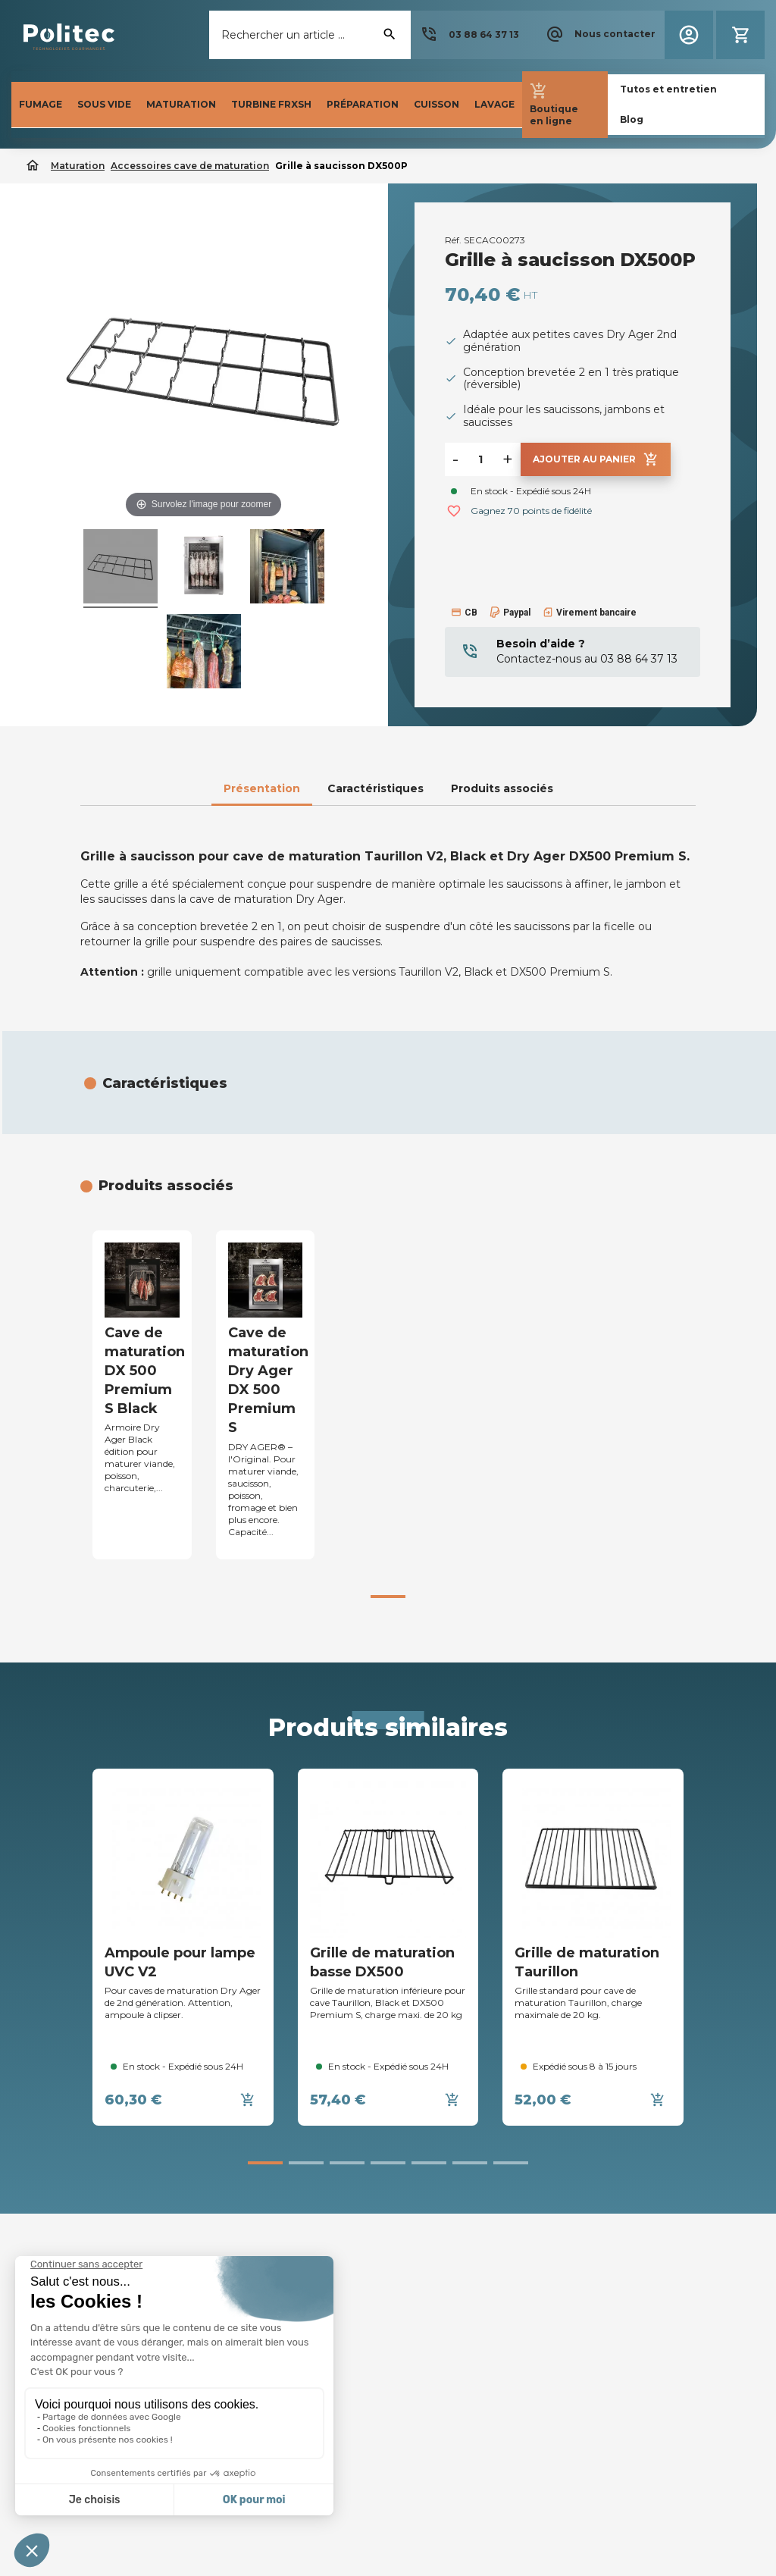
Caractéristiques (375, 788)
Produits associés (502, 788)
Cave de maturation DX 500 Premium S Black (145, 1371)
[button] (469, 35)
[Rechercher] (310, 35)
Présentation (262, 788)
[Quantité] (480, 459)
